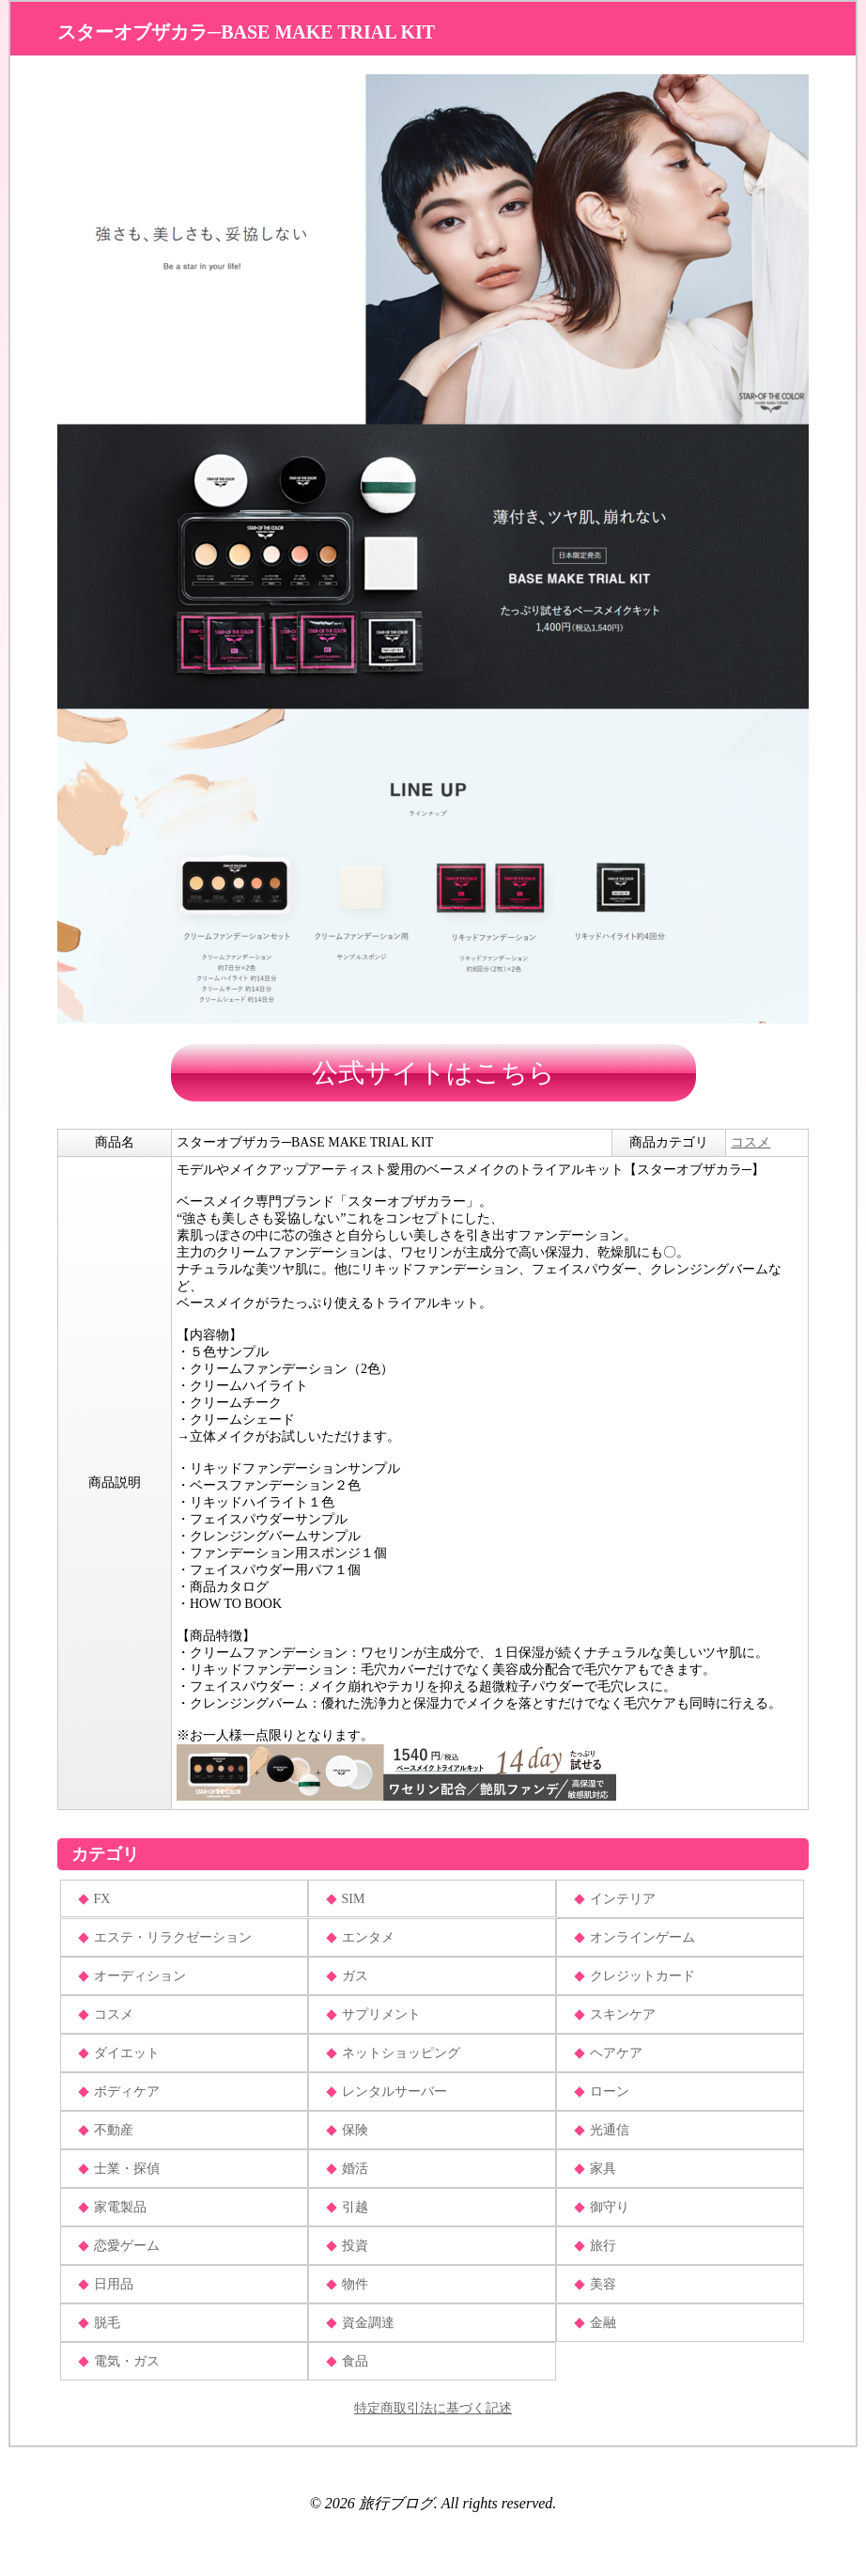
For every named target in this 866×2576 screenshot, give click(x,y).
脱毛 (107, 2323)
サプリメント (381, 2014)
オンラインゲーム (642, 1937)
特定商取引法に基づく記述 (433, 2408)
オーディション (140, 1976)
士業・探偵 (127, 2169)
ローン (609, 2091)
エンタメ (368, 1937)
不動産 (113, 2130)
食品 (355, 2361)
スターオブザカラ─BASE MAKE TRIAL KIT (246, 32)
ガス (355, 1976)
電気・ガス (127, 2361)
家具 (603, 2169)
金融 (603, 2323)
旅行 (603, 2246)
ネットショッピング (401, 2053)
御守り (609, 2207)
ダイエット (127, 2053)
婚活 (355, 2169)
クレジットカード (642, 1976)
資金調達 (368, 2323)
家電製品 (120, 2207)
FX (102, 1899)
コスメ (750, 1142)
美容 (603, 2284)
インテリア (623, 1899)
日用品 (113, 2284)
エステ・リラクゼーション (173, 1937)
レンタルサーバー (394, 2091)
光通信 (609, 2130)
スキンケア (623, 2014)
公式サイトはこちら (433, 1072)
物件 (355, 2284)
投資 (355, 2246)
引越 (355, 2207)
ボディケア (127, 2091)
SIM (353, 1899)
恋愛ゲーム (127, 2246)
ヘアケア (616, 2053)
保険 (355, 2130)
